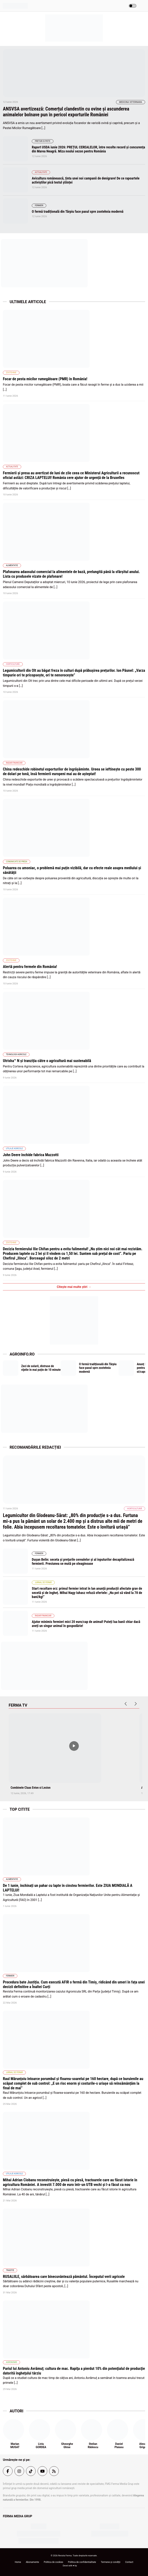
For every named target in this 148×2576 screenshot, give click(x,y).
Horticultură (13, 664)
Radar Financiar (14, 763)
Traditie (10, 2270)
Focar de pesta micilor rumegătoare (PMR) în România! (45, 379)
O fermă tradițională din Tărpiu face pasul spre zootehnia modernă (77, 211)
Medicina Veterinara (130, 102)
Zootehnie (11, 373)
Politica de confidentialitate (82, 2562)
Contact (129, 2562)
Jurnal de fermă (43, 1582)
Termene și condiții (110, 2562)
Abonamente (32, 2562)
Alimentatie (12, 565)
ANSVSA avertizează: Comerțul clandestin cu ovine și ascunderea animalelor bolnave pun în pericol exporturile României (66, 111)
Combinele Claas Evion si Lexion (30, 1787)
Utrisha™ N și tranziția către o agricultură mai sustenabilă (47, 1060)
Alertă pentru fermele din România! (30, 966)
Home (18, 2562)
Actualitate (41, 172)
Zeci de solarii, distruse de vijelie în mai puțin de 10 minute (41, 1368)
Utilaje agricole (14, 1148)
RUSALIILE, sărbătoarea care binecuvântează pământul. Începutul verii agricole (64, 2276)
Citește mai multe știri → (74, 1287)
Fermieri (39, 205)
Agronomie (11, 2362)
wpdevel (81, 2565)
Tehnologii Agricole (16, 1054)
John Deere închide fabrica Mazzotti (31, 1154)
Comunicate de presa (16, 862)
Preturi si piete (42, 141)
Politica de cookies (53, 2562)
